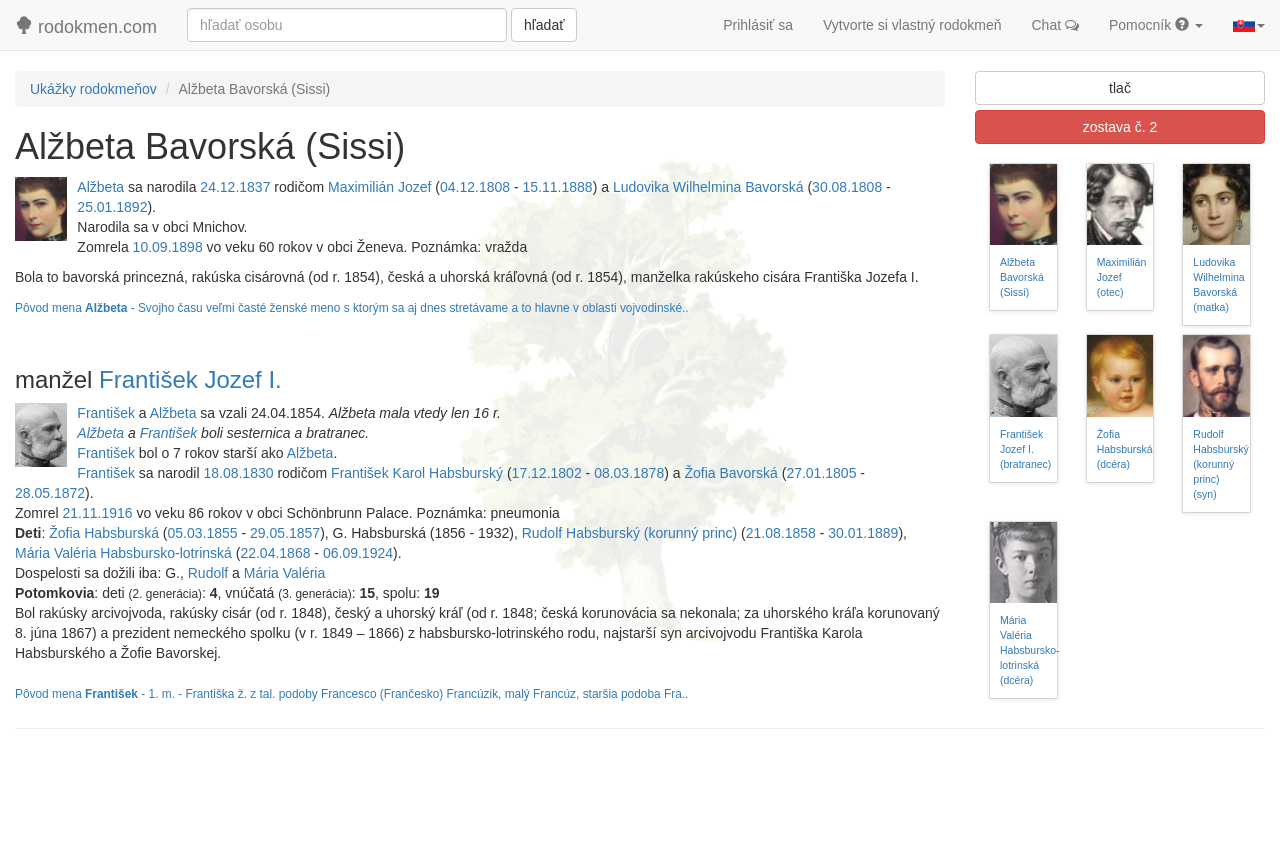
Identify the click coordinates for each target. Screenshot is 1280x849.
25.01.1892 (112, 207)
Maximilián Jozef (379, 187)
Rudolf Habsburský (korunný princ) (630, 533)
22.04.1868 (275, 553)
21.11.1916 (97, 513)
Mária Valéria (284, 573)
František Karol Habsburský (417, 473)
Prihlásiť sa (758, 25)
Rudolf (208, 573)
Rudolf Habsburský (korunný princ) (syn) (1220, 464)
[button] (1249, 25)
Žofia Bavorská (730, 473)
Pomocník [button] (1156, 25)
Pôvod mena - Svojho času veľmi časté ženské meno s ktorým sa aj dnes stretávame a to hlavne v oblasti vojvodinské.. (352, 308)
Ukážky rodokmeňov (93, 89)
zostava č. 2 (1120, 127)
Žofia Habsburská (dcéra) (1125, 449)
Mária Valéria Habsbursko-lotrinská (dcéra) (1030, 650)
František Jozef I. (190, 379)
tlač (1120, 88)
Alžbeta (100, 187)
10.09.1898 (168, 247)
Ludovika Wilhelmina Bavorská (708, 187)
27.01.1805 (821, 473)
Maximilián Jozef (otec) (1122, 277)
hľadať (544, 25)
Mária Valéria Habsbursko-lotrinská (123, 553)
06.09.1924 (358, 553)
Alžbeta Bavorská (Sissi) (1022, 277)
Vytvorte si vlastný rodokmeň (912, 25)
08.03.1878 (629, 473)
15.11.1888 (558, 187)
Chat (1055, 25)
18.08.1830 (238, 473)
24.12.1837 (235, 187)
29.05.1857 (285, 533)
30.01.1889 (863, 533)
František (106, 413)
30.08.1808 (847, 187)
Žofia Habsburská (104, 533)
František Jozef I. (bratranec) (1025, 449)
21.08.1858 (781, 533)
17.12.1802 (547, 473)
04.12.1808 (475, 187)
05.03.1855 (203, 533)
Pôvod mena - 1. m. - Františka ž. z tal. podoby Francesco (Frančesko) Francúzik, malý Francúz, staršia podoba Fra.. (351, 694)
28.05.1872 (50, 493)
